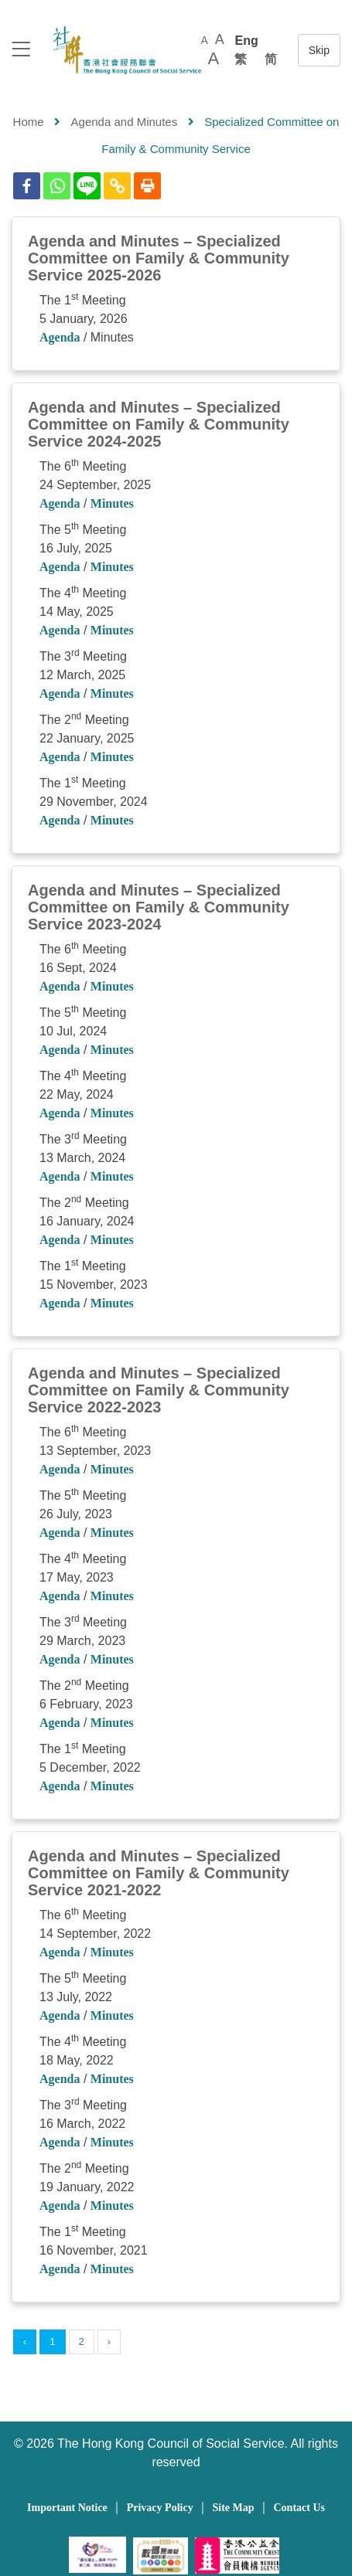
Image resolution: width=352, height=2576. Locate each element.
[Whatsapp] (56, 185)
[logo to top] (21, 50)
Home (28, 121)
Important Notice (67, 2507)
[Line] (87, 185)
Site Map (234, 2507)
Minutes (112, 503)
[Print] (147, 185)
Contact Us (299, 2507)
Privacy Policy (160, 2507)
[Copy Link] (117, 185)
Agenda (59, 337)
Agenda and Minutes (124, 121)
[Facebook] (26, 185)
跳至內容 (319, 50)
